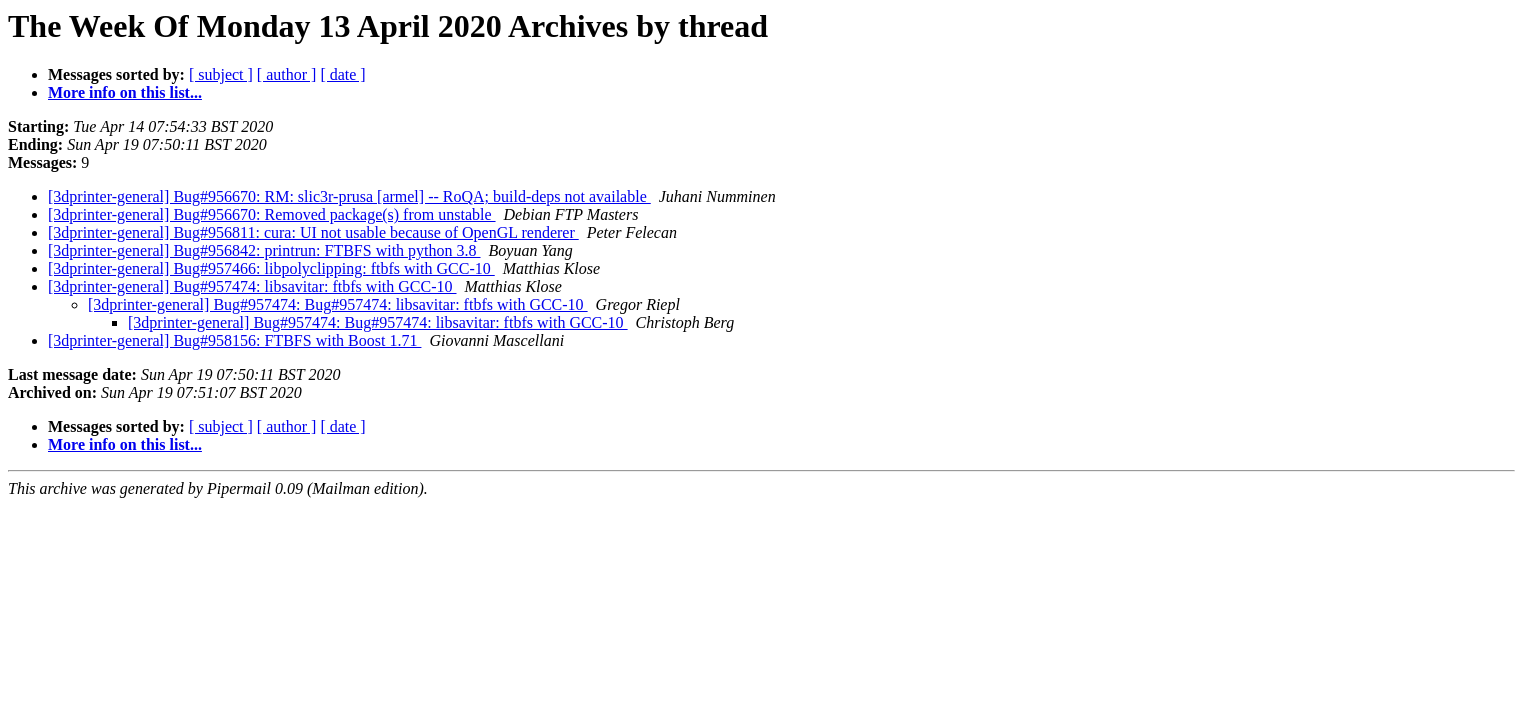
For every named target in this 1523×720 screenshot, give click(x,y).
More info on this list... (125, 92)
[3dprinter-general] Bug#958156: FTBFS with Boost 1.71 (234, 340)
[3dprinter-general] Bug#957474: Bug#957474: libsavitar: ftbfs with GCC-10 (338, 304)
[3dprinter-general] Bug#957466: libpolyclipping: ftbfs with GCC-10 (271, 268)
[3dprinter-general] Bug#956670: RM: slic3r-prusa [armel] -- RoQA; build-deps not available (349, 196)
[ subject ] (221, 74)
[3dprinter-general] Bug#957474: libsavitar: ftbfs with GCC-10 (252, 286)
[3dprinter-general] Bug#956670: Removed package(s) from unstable (272, 214)
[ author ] (287, 74)
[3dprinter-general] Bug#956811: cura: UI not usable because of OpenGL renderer (313, 232)
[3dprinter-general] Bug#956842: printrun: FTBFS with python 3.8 (264, 250)
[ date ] (342, 74)
